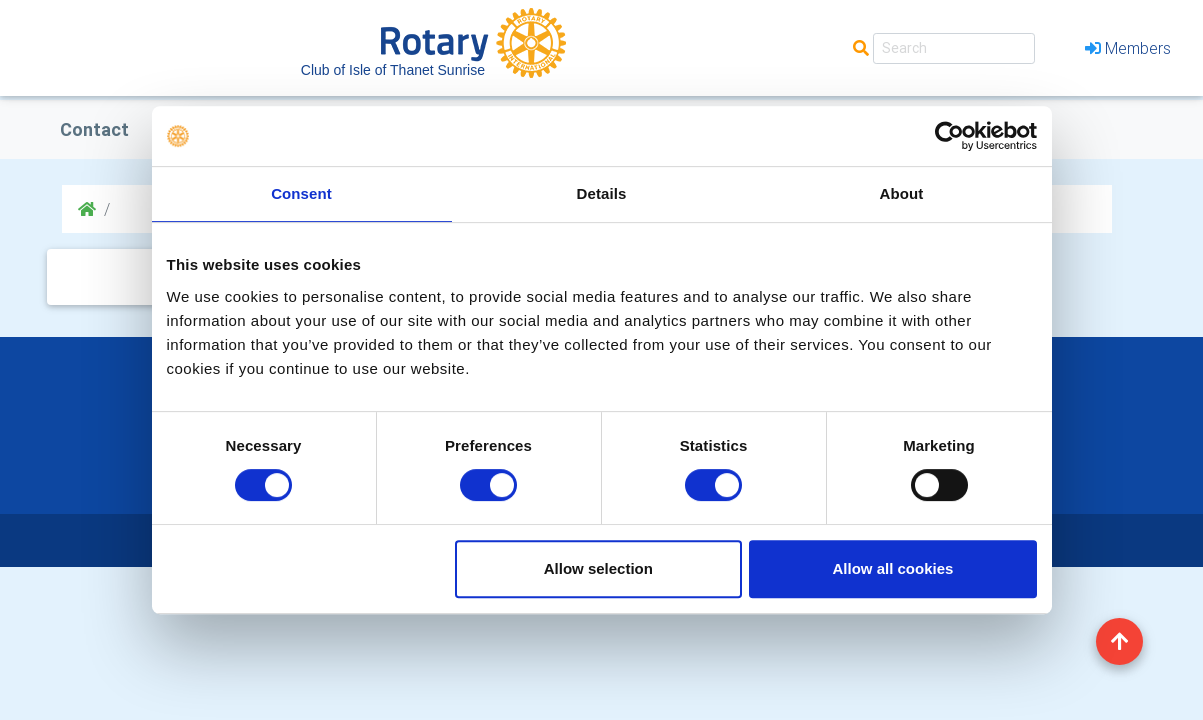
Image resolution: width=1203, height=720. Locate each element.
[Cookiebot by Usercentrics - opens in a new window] (949, 136)
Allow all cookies (893, 568)
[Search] (954, 48)
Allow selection (598, 568)
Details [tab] (602, 193)
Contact (94, 129)
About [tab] (902, 193)
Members (1128, 48)
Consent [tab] (301, 193)
